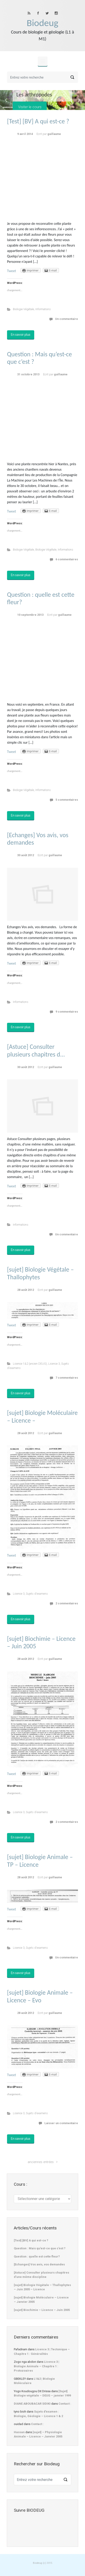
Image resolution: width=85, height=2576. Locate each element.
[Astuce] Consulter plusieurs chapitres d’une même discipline (41, 2275)
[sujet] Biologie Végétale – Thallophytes (40, 1273)
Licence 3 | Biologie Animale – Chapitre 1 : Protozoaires (36, 2366)
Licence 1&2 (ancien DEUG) (30, 1363)
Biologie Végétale (23, 309)
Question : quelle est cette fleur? (40, 598)
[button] (6, 100)
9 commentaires (67, 1011)
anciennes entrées (41, 2162)
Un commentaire (66, 319)
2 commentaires (67, 1603)
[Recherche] (42, 77)
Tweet (11, 271)
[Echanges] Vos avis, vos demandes (37, 839)
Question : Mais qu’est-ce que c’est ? (39, 358)
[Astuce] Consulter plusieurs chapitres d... (36, 1050)
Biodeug (42, 23)
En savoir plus (20, 334)
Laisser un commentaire (61, 2123)
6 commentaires (67, 559)
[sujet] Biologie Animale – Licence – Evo (40, 1996)
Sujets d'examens (37, 1593)
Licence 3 (54, 1363)
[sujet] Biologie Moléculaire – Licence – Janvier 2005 (41, 2300)
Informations (43, 309)
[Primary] (42, 61)
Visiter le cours (29, 107)
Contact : (64, 2403)
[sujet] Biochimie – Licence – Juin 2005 (41, 1642)
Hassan (19, 2432)
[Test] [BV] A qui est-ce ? (38, 121)
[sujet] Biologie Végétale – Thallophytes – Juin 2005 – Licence (42, 2287)
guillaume (54, 134)
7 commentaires (67, 1377)
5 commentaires (67, 799)
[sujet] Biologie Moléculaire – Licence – (42, 1416)
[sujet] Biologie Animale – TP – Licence (40, 1861)
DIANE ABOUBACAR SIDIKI (32, 2403)
